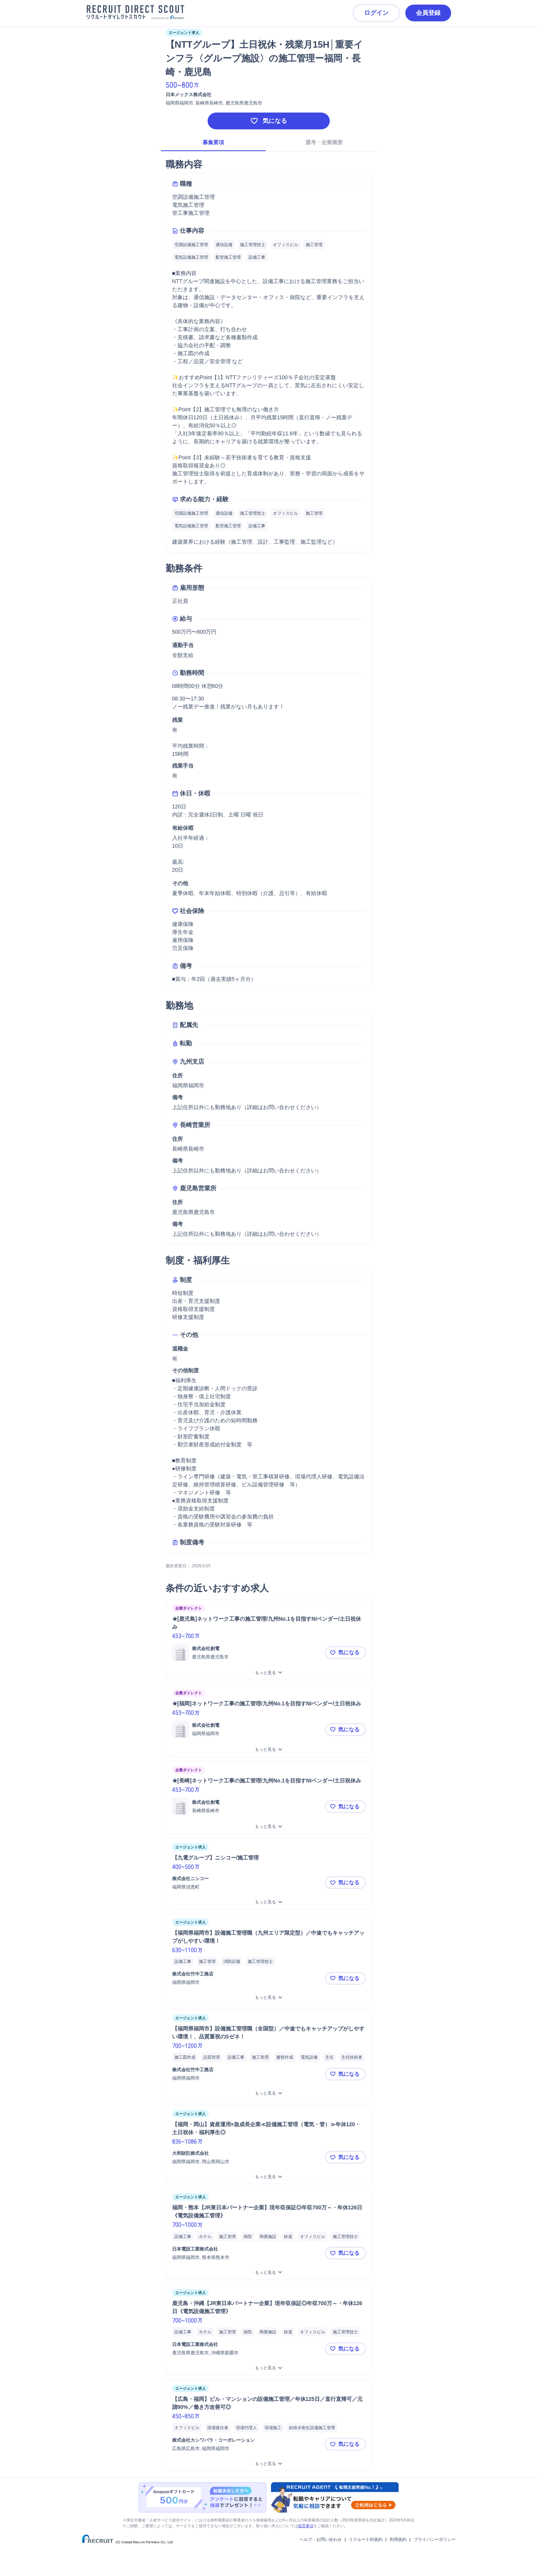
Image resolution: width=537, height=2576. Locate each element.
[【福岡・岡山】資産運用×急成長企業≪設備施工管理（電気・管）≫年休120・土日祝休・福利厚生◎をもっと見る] (269, 2177)
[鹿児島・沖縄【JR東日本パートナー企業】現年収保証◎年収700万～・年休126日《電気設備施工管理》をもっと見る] (269, 2368)
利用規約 (398, 2539)
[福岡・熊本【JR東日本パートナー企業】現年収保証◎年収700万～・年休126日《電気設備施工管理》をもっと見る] (269, 2272)
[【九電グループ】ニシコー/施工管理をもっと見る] (269, 1902)
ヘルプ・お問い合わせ (321, 2539)
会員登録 (428, 13)
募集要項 (213, 142)
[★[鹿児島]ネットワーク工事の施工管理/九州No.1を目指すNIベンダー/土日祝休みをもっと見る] (269, 1673)
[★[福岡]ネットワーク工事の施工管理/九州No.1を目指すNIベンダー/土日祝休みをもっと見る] (269, 1749)
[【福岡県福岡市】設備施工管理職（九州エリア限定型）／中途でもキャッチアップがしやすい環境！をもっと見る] (269, 1997)
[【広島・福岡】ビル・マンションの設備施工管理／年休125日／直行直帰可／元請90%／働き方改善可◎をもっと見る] (269, 2463)
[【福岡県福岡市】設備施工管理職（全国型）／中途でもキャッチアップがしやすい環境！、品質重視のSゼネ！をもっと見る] (269, 2093)
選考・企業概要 (324, 142)
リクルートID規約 (365, 2539)
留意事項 (305, 2526)
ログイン (376, 13)
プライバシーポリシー (435, 2539)
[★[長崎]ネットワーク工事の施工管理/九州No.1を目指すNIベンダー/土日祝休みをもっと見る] (269, 1826)
